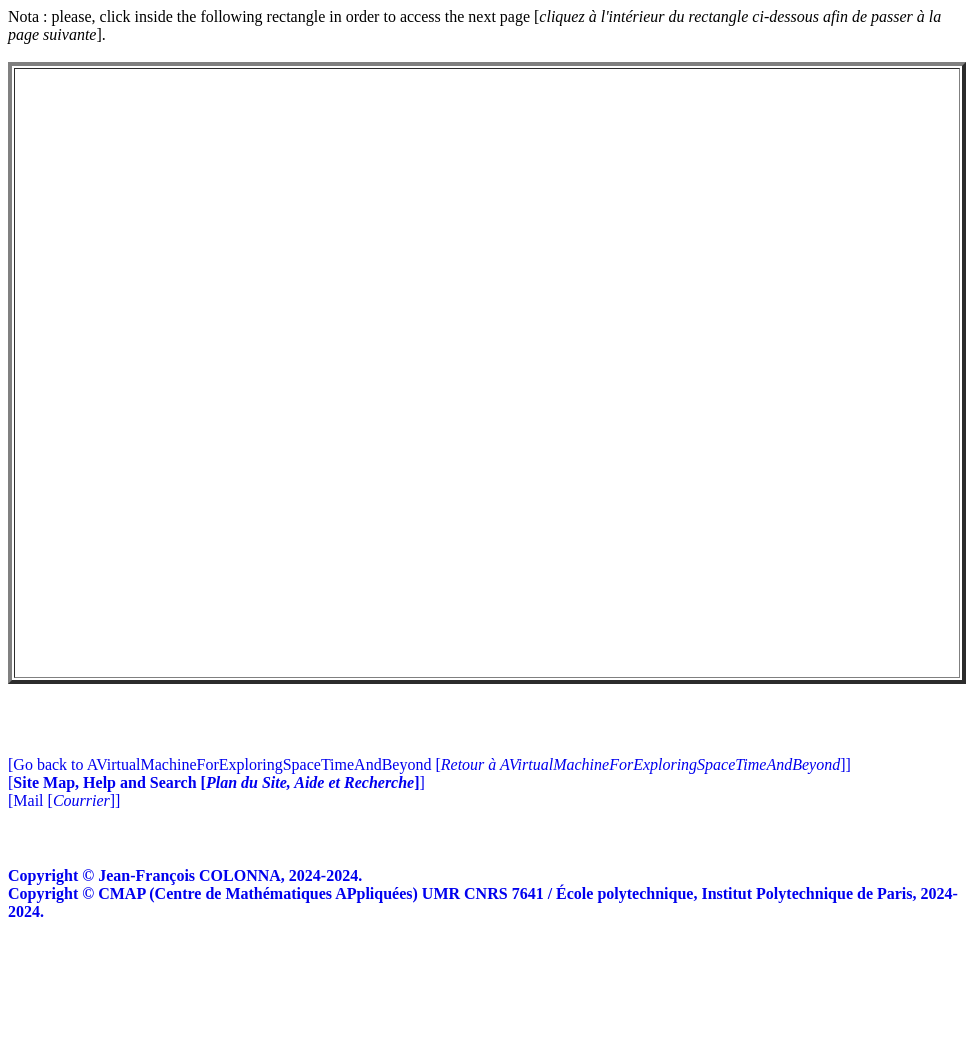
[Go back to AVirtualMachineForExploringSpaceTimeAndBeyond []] (429, 884)
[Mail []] (64, 920)
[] (216, 902)
